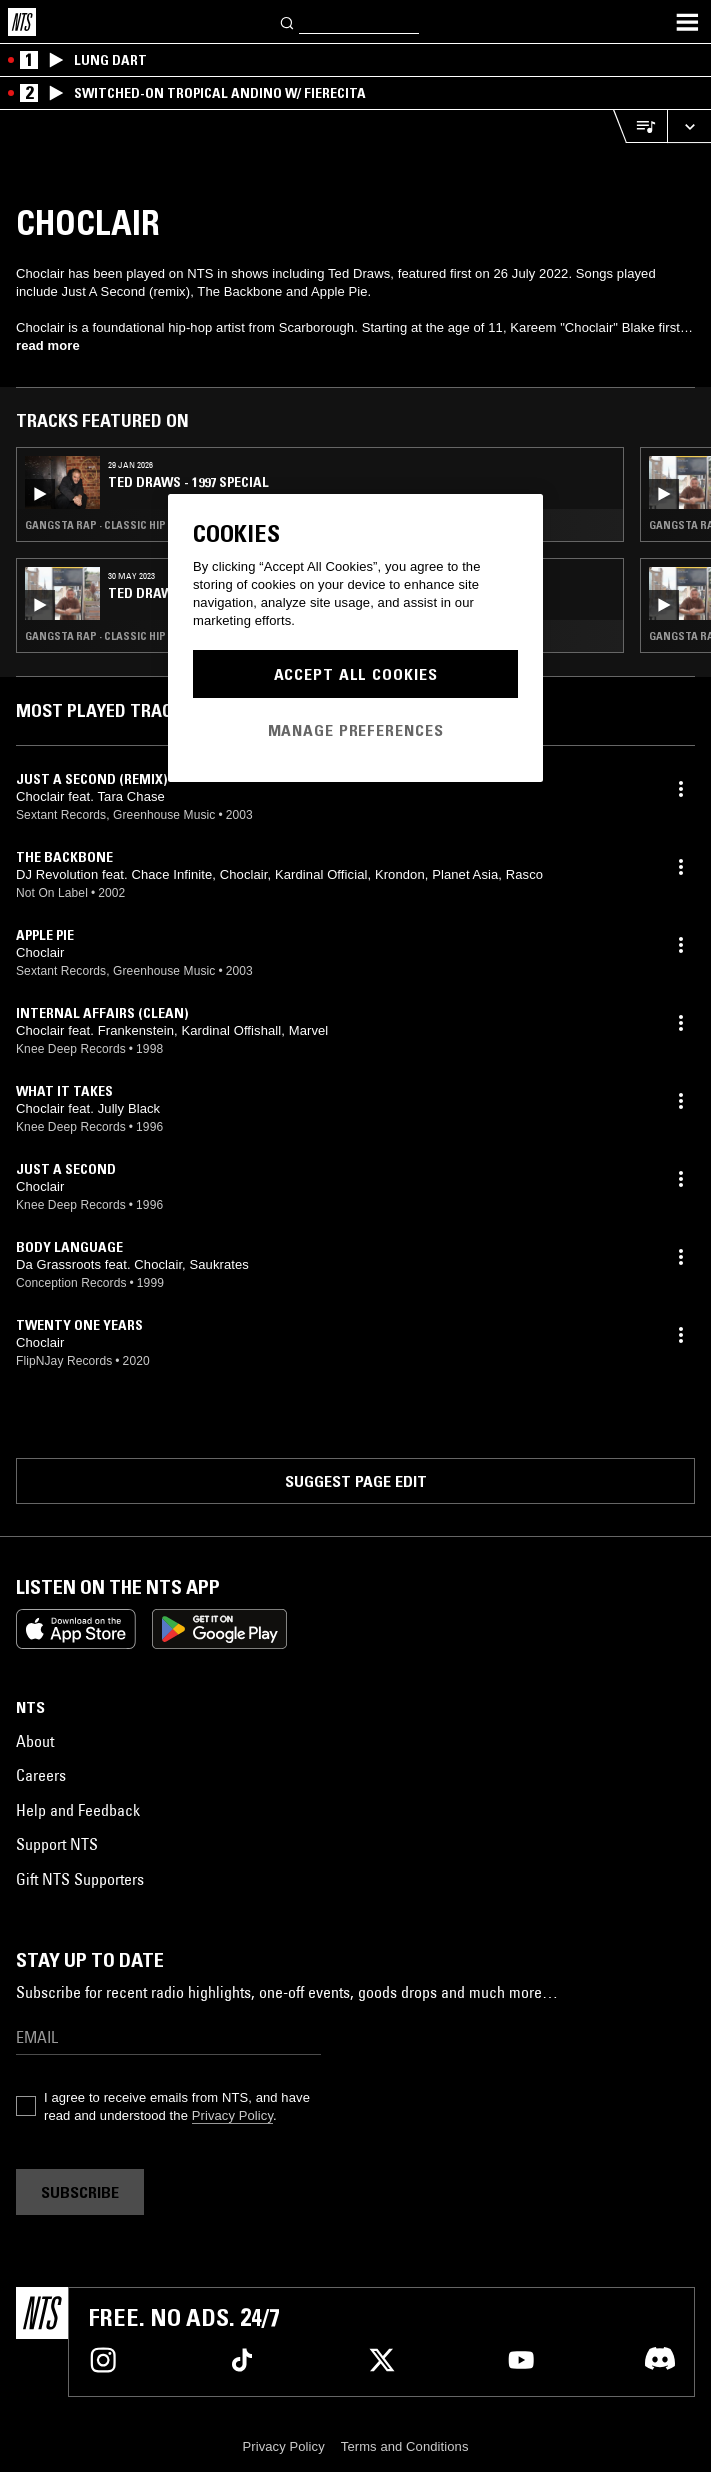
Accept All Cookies (356, 674)
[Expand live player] (689, 126)
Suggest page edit (356, 1481)
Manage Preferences (356, 730)
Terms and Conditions (405, 2446)
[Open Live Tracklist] (640, 126)
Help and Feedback (78, 1810)
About (35, 1741)
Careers (41, 1775)
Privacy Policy (232, 2115)
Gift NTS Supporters (80, 1879)
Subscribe (80, 2192)
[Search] (288, 21)
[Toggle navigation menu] (687, 22)
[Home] (22, 22)
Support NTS (57, 1844)
